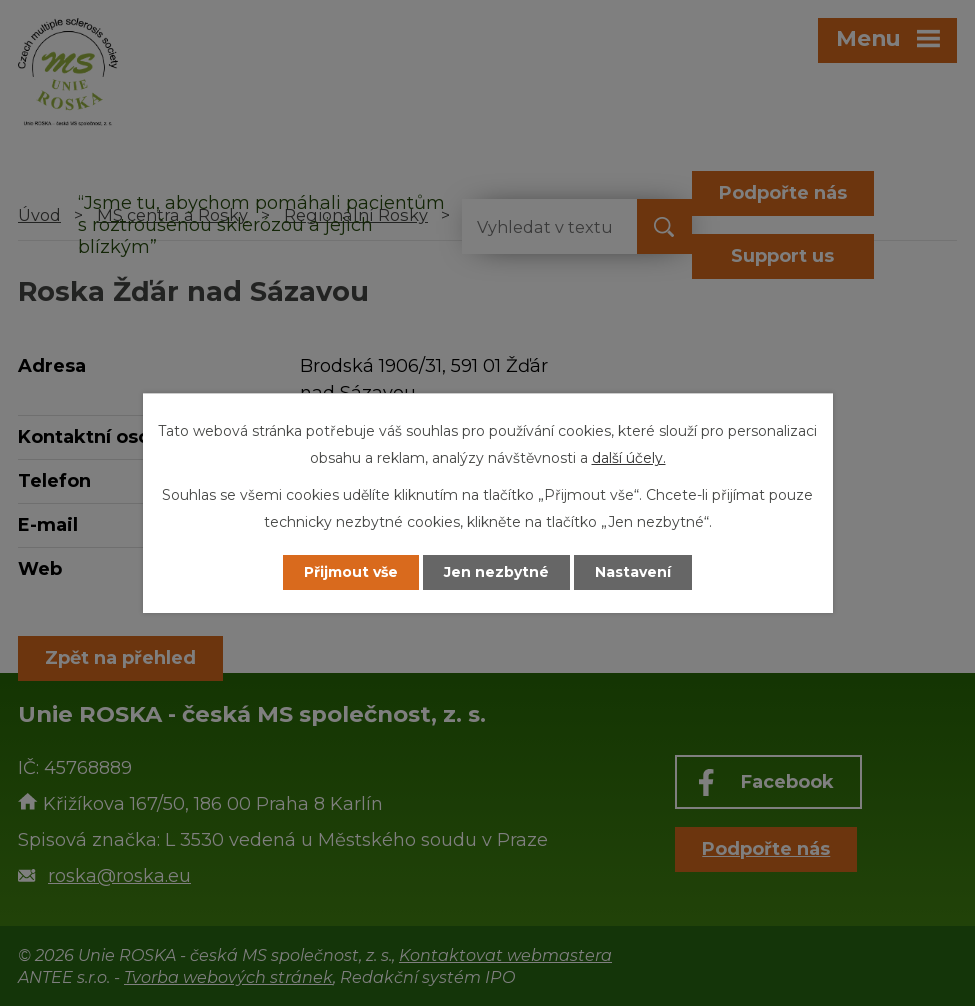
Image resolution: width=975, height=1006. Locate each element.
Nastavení (633, 572)
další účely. (629, 458)
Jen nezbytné (496, 572)
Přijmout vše (351, 572)
